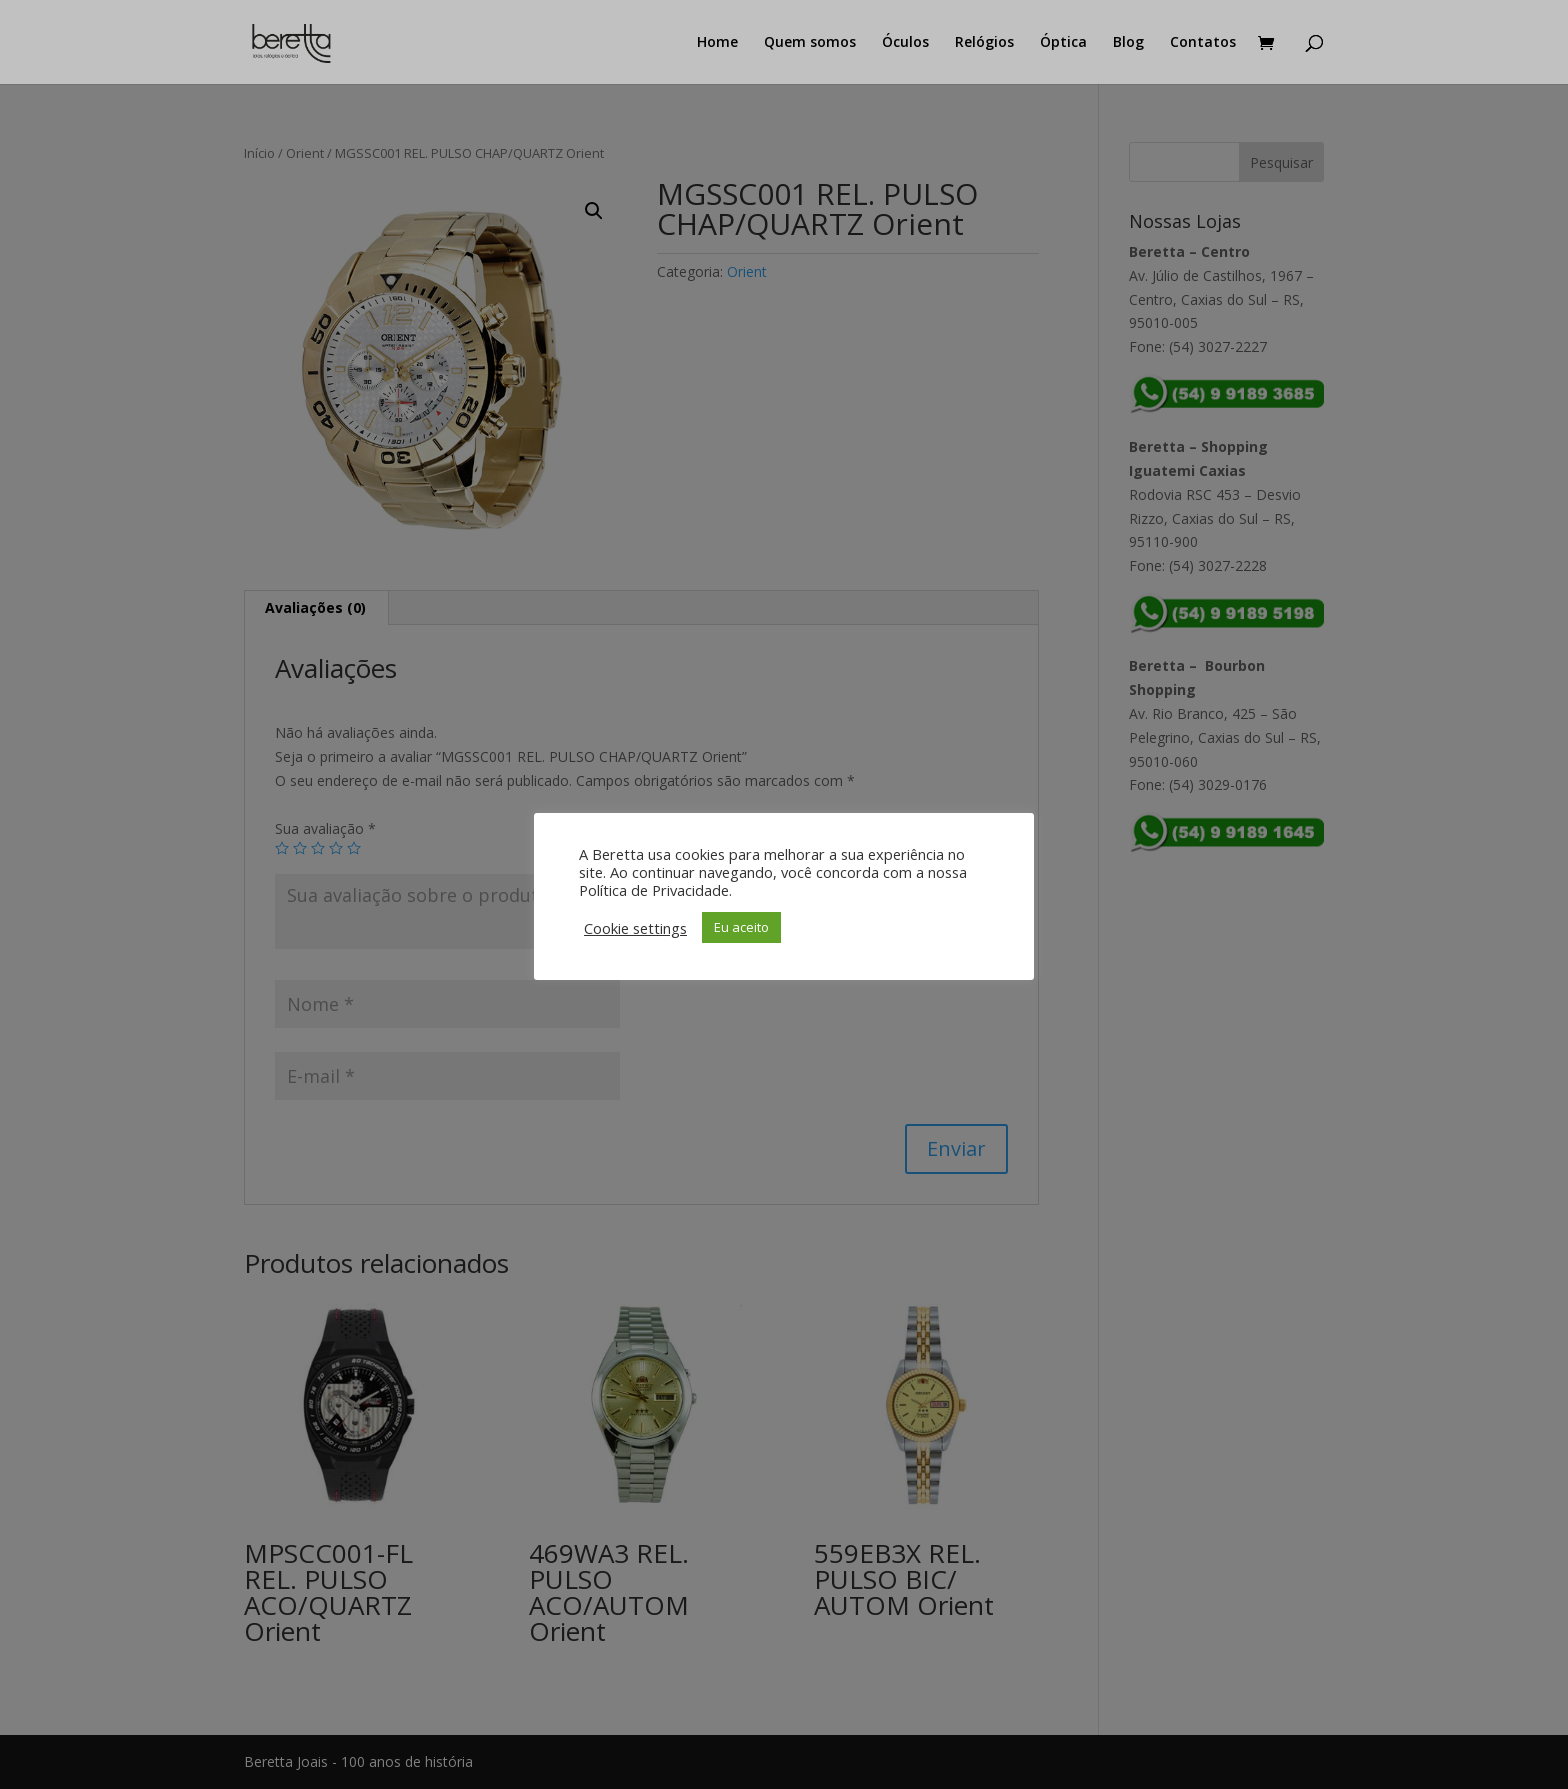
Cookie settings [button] (635, 928)
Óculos (905, 43)
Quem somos (810, 43)
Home (717, 43)
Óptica (1063, 43)
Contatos (1203, 43)
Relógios (984, 43)
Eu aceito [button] (741, 927)
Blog (1128, 43)
